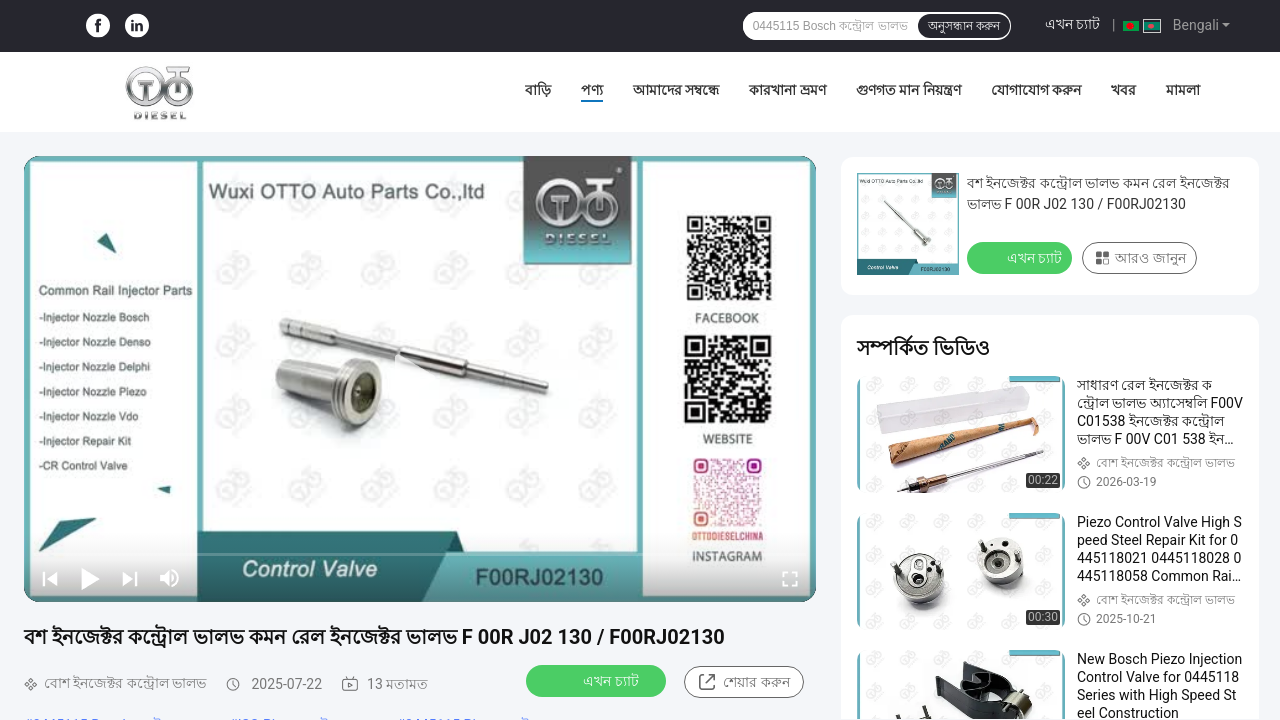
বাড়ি (538, 90)
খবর (1123, 90)
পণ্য (592, 90)
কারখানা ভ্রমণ (787, 90)
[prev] (50, 578)
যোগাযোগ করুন (1036, 90)
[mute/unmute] (170, 578)
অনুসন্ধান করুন (964, 26)
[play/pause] (90, 578)
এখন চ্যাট (1072, 24)
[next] (130, 578)
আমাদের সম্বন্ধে (676, 90)
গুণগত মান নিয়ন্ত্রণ (908, 90)
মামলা (1183, 90)
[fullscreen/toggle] (790, 578)
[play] (420, 379)
